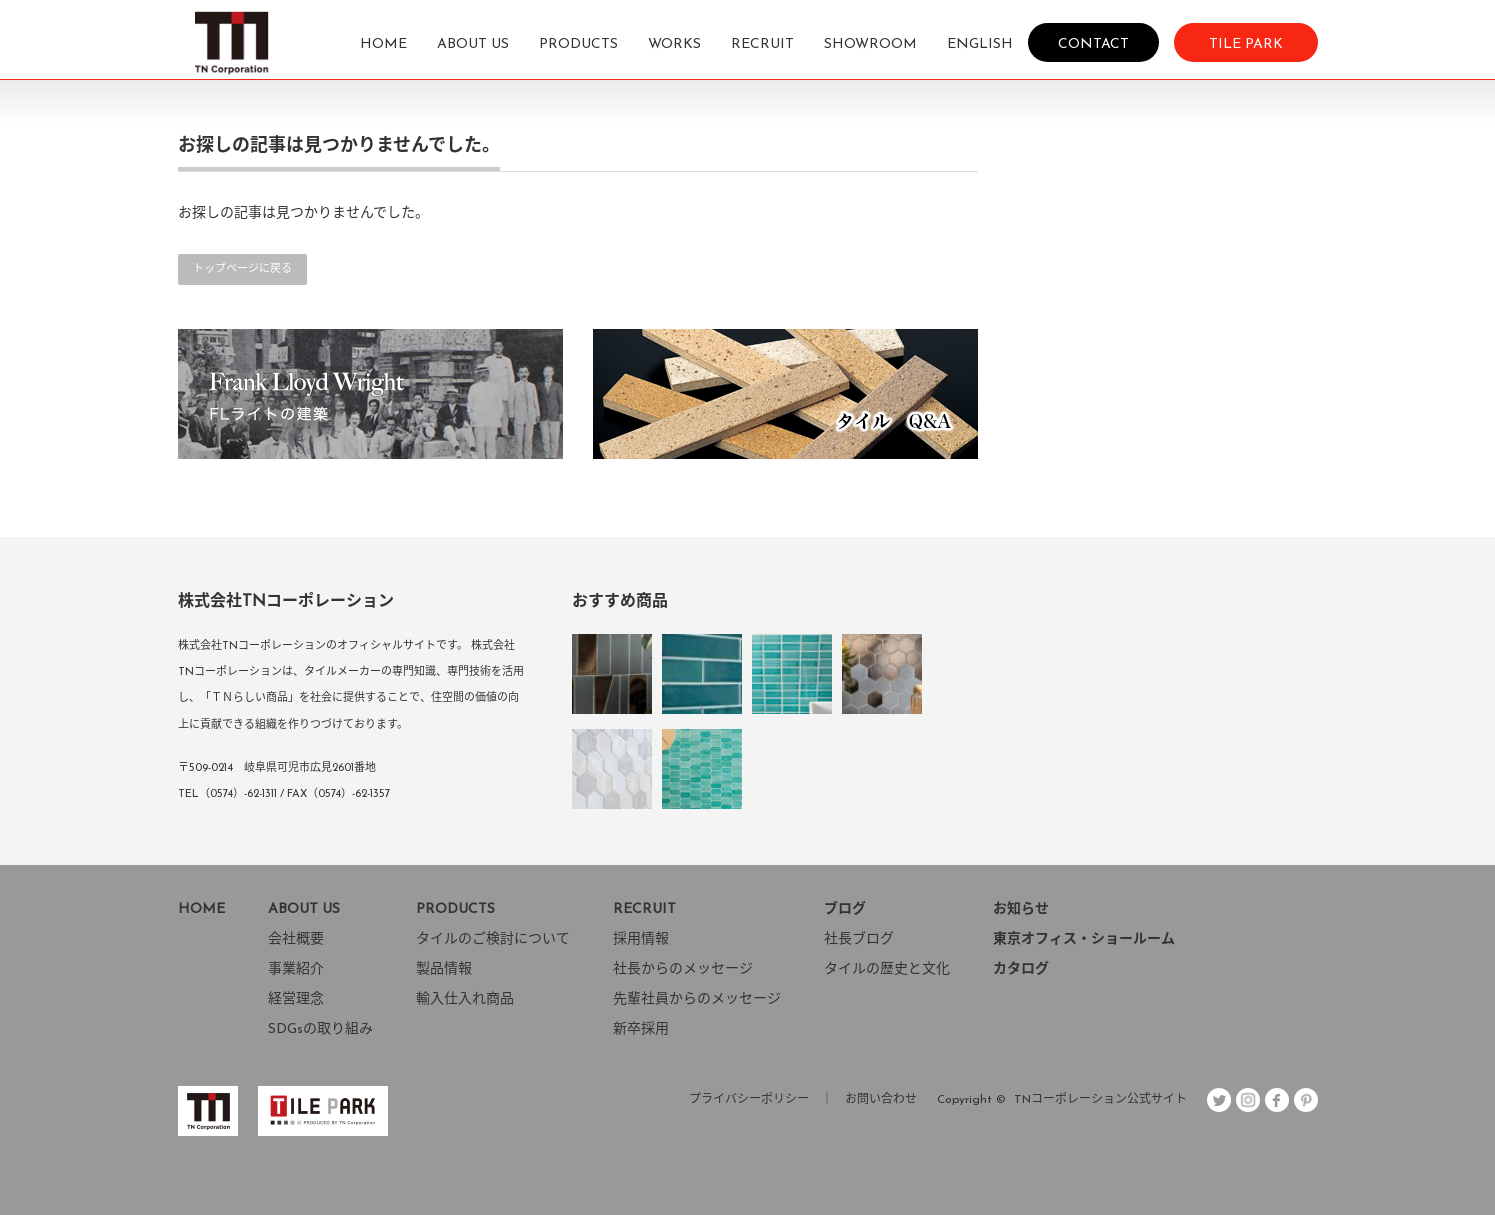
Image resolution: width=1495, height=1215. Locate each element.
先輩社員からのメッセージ (697, 999)
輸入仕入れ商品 (465, 999)
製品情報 (444, 969)
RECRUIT (762, 44)
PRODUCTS (578, 44)
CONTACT (1093, 43)
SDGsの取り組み (320, 1029)
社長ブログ (859, 939)
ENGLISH (980, 44)
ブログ (845, 909)
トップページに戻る (242, 269)
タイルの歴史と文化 (887, 969)
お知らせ (1021, 909)
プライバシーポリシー (749, 1100)
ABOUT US (473, 44)
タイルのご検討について (493, 939)
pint (1306, 1100)
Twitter (1219, 1100)
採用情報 (641, 939)
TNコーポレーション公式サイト (1100, 1100)
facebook (1277, 1100)
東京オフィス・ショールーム (1084, 939)
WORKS (674, 44)
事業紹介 (296, 969)
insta (1248, 1100)
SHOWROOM (870, 44)
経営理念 (296, 999)
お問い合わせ (881, 1100)
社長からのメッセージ (683, 969)
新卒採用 (641, 1029)
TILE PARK (1246, 43)
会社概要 (296, 939)
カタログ (1021, 969)
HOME (383, 44)
